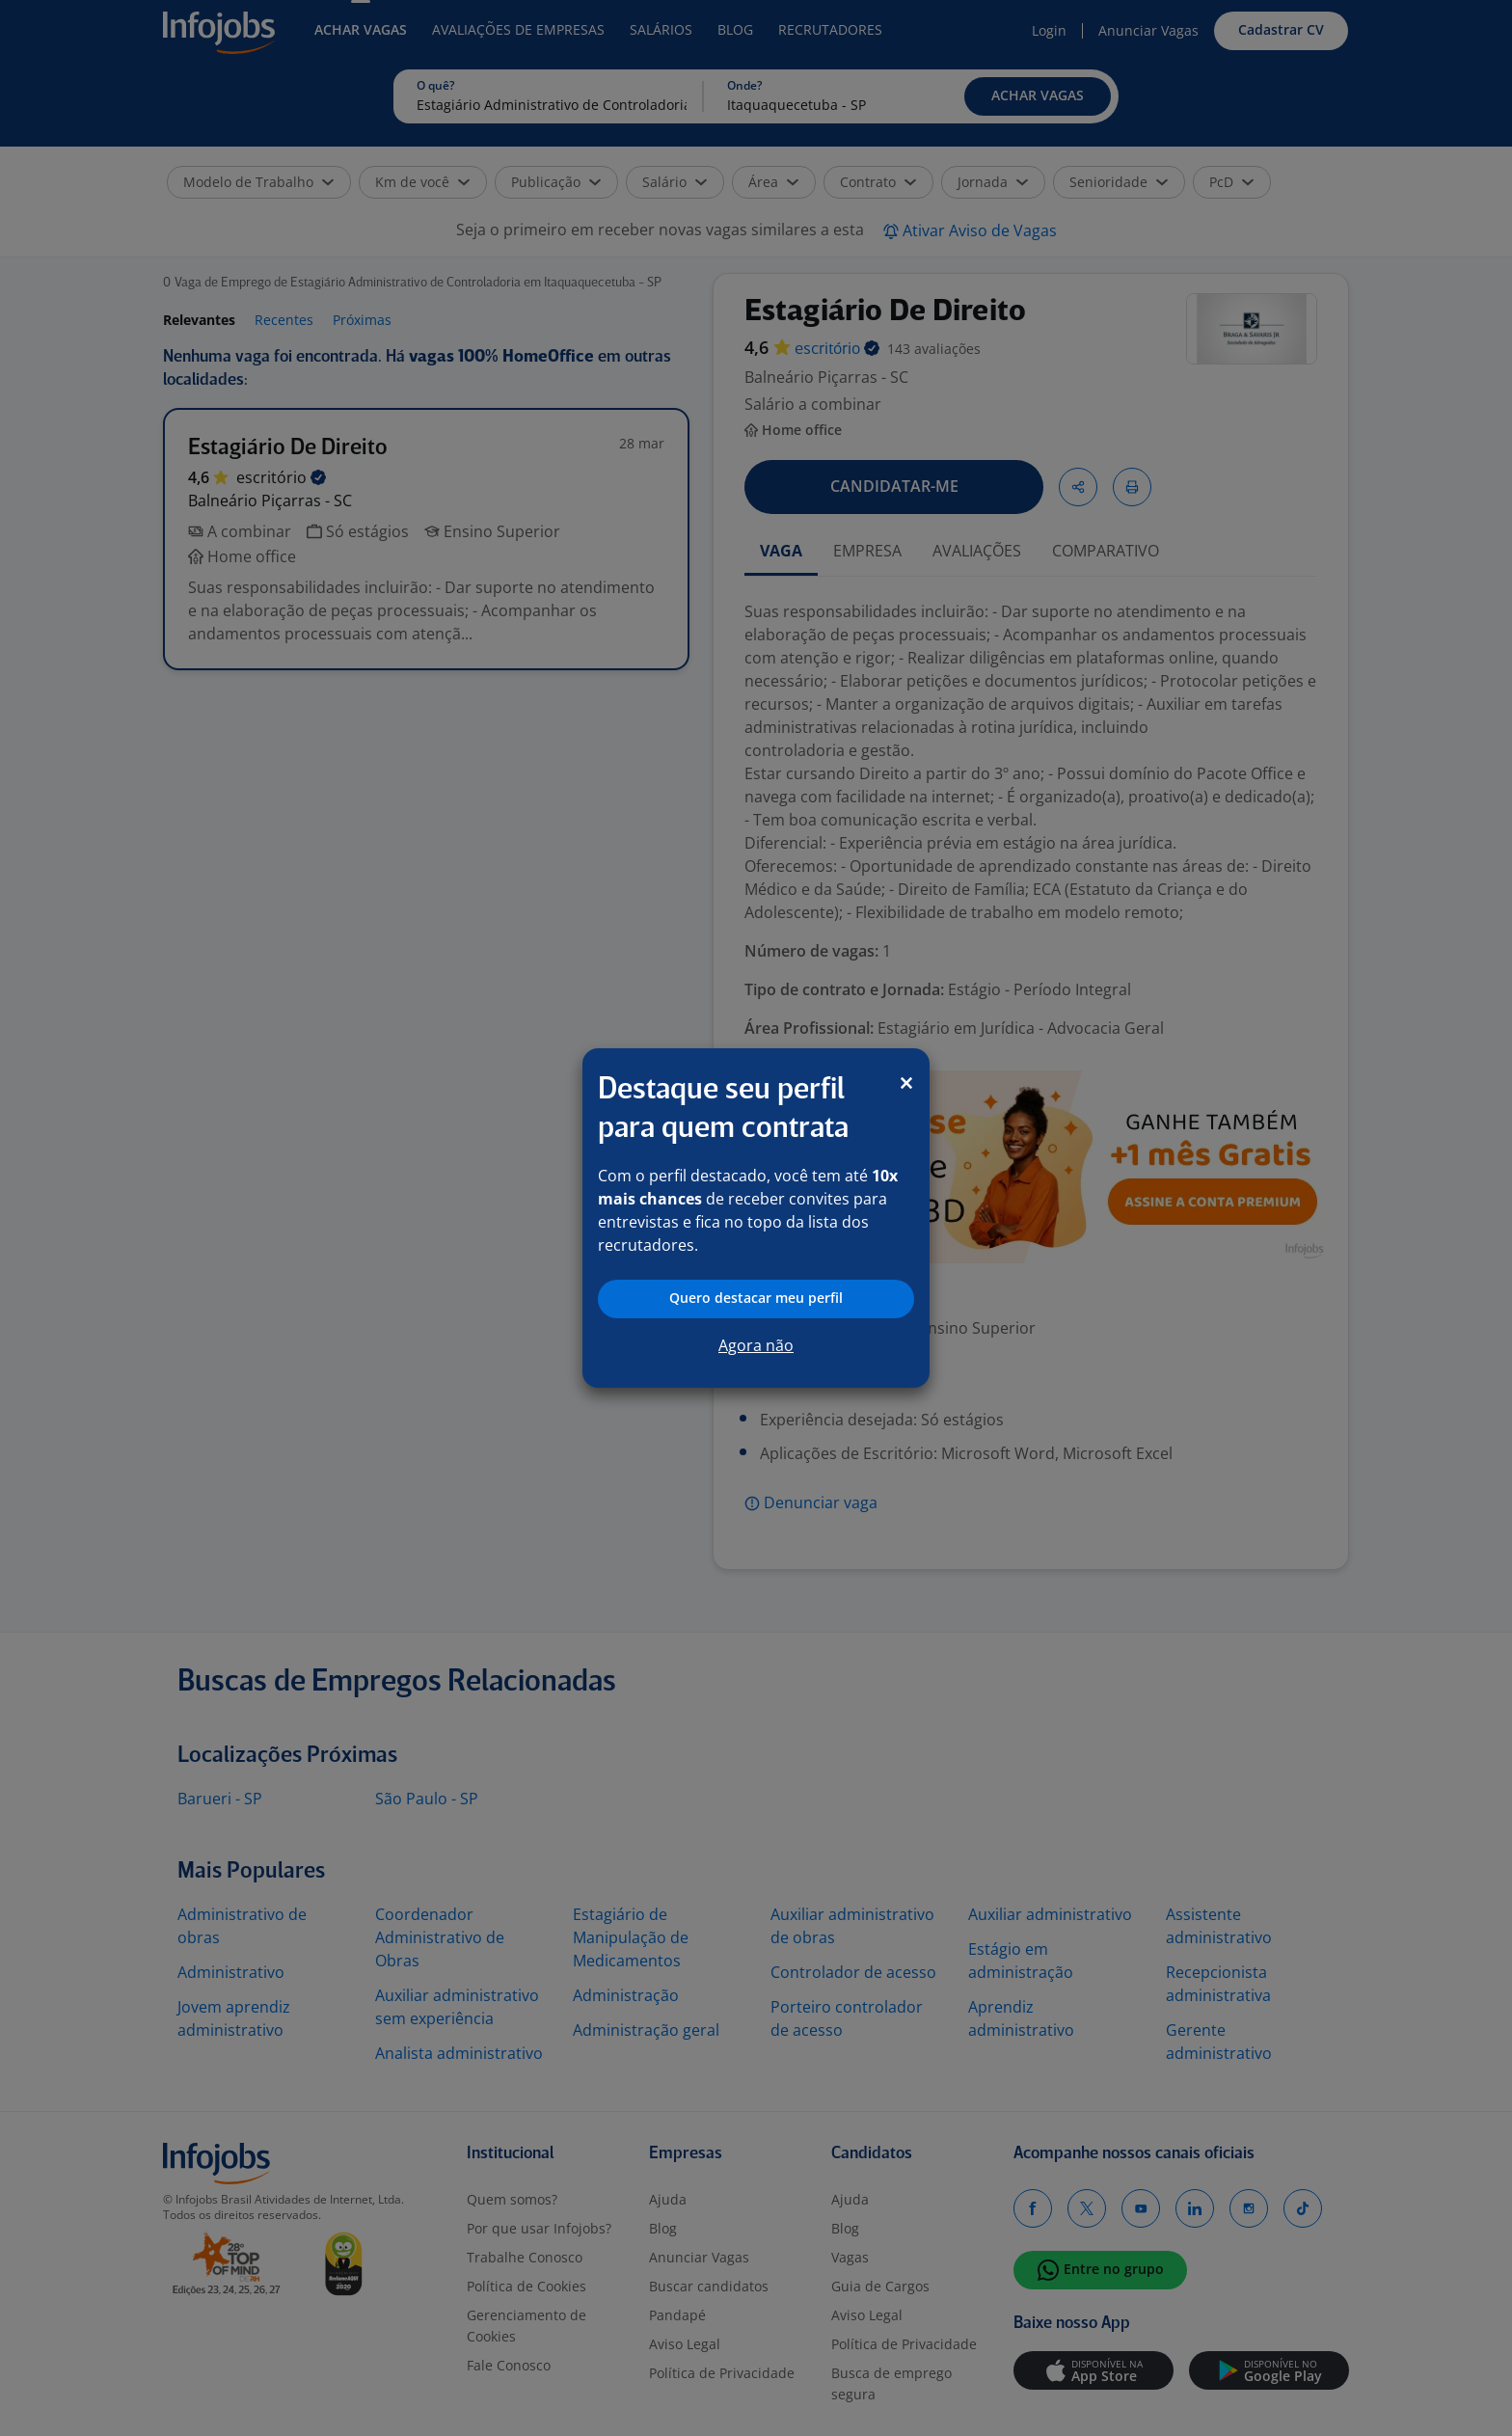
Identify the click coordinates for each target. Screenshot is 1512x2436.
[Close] (906, 1083)
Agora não (756, 1345)
